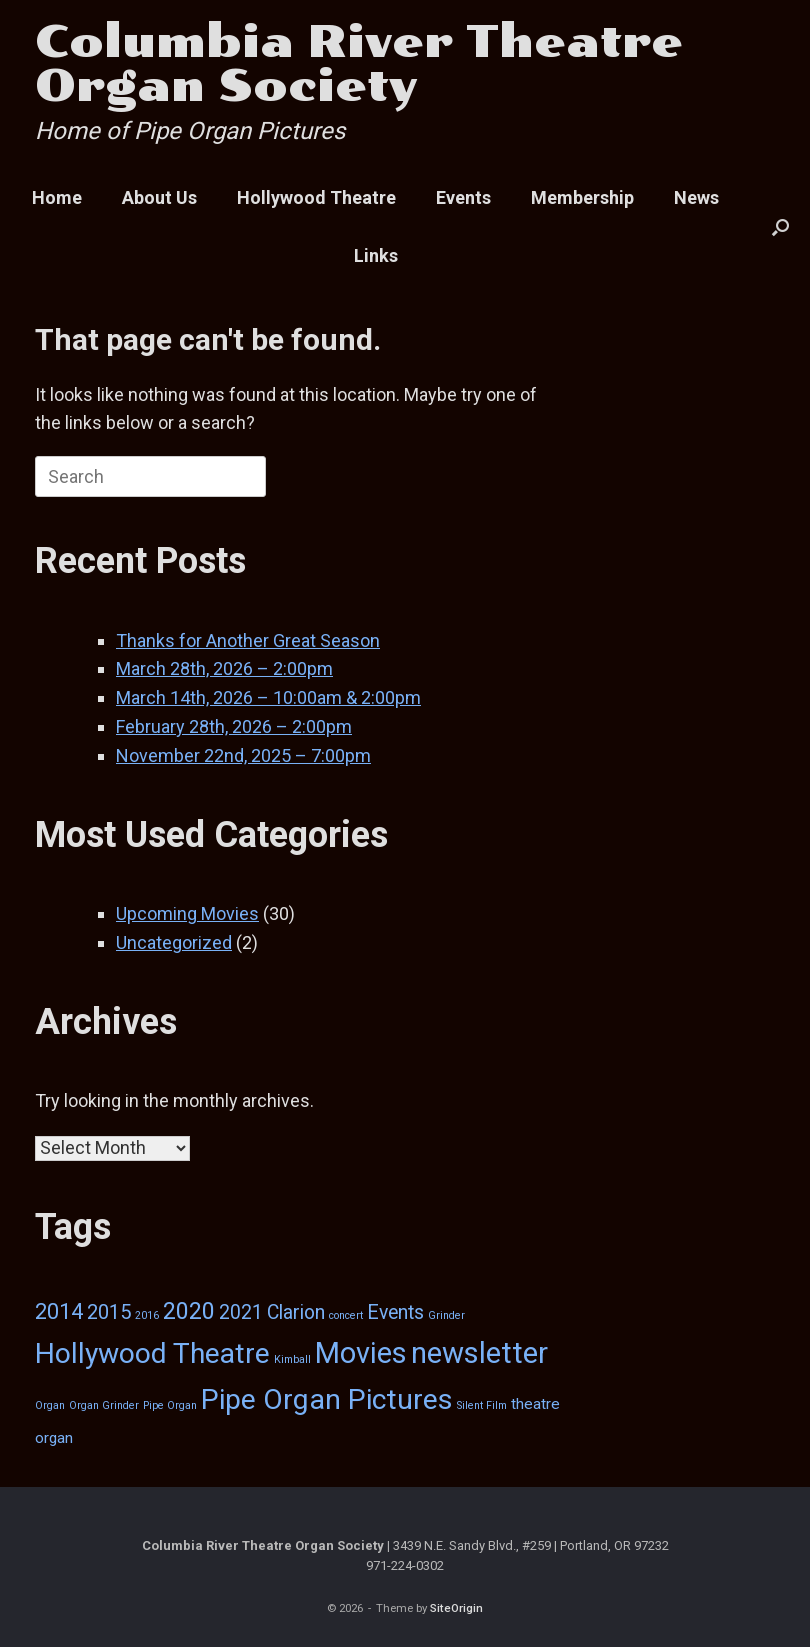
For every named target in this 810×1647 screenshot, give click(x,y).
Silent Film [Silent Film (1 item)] (482, 1405)
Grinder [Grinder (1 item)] (446, 1315)
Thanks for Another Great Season (248, 640)
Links (376, 255)
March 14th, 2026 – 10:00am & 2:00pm (268, 697)
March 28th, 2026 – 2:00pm (224, 668)
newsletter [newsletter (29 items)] (479, 1353)
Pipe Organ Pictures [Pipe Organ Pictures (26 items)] (327, 1399)
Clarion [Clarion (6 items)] (296, 1312)
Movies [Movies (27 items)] (361, 1353)
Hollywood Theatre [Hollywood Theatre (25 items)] (152, 1353)
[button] (780, 227)
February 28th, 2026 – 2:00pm (234, 726)
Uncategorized (174, 942)
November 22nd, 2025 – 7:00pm (243, 755)
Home (57, 197)
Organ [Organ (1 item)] (50, 1405)
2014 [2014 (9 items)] (59, 1311)
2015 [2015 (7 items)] (109, 1312)
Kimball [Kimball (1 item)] (292, 1359)
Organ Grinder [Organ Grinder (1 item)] (104, 1405)
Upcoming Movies (187, 913)
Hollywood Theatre (316, 197)
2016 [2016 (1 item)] (147, 1315)
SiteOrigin (456, 1608)
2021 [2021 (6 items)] (241, 1312)
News (696, 197)
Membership (582, 197)
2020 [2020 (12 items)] (189, 1311)
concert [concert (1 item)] (346, 1315)
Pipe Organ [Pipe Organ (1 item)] (170, 1405)
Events (463, 197)
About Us (159, 197)
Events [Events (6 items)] (395, 1312)
